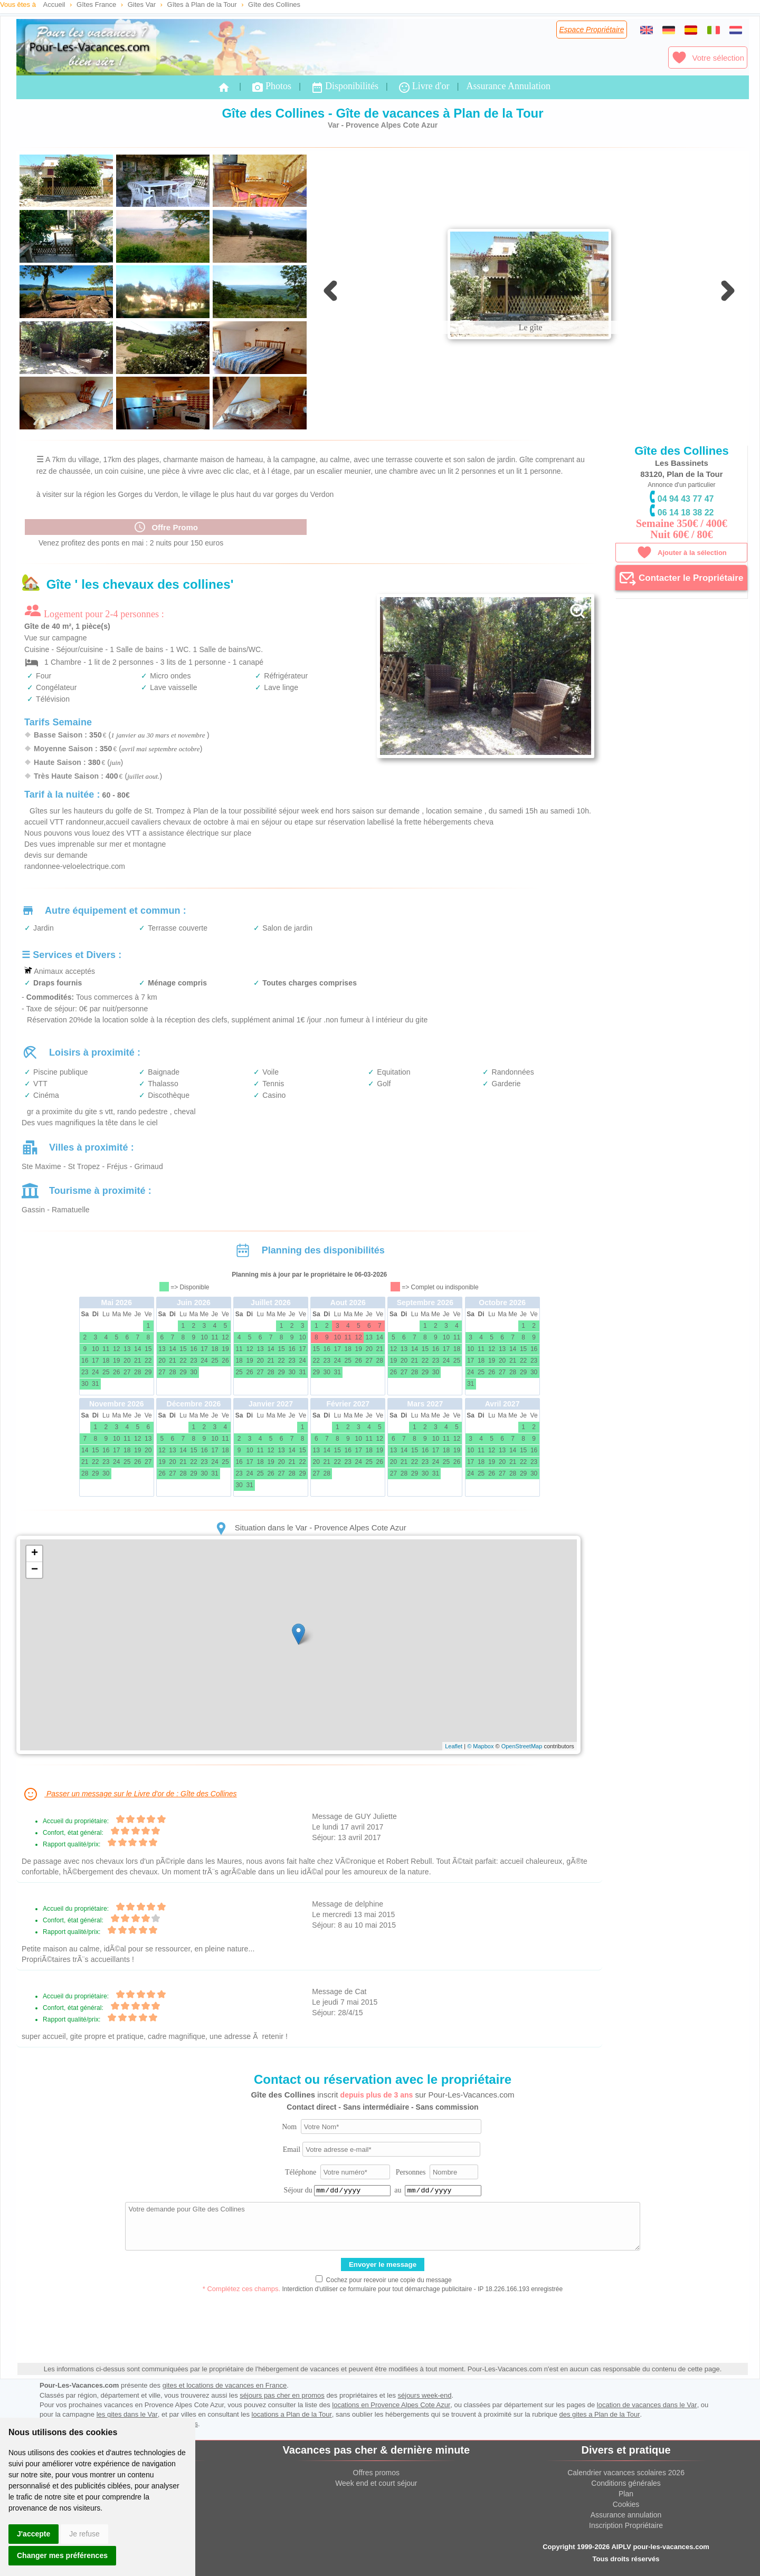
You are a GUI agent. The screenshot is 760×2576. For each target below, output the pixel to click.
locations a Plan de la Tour (292, 2414)
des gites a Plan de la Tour (599, 2414)
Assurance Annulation (508, 86)
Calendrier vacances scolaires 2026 (626, 2472)
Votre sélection (707, 57)
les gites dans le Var (127, 2414)
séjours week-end (425, 2395)
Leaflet (453, 1746)
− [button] (34, 1570)
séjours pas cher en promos (282, 2395)
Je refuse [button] (84, 2534)
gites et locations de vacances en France (225, 2385)
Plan (626, 2493)
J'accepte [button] (33, 2534)
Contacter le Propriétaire (681, 577)
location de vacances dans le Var (647, 2405)
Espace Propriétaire (591, 29)
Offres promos (376, 2472)
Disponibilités (344, 87)
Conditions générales (626, 2483)
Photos (271, 87)
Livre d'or (424, 87)
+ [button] (34, 1554)
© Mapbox (480, 1746)
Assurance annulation (626, 2515)
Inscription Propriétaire (626, 2525)
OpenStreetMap (522, 1746)
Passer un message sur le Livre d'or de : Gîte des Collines (129, 1794)
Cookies (626, 2504)
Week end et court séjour (376, 2483)
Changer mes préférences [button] (62, 2555)
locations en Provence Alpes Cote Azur (391, 2405)
